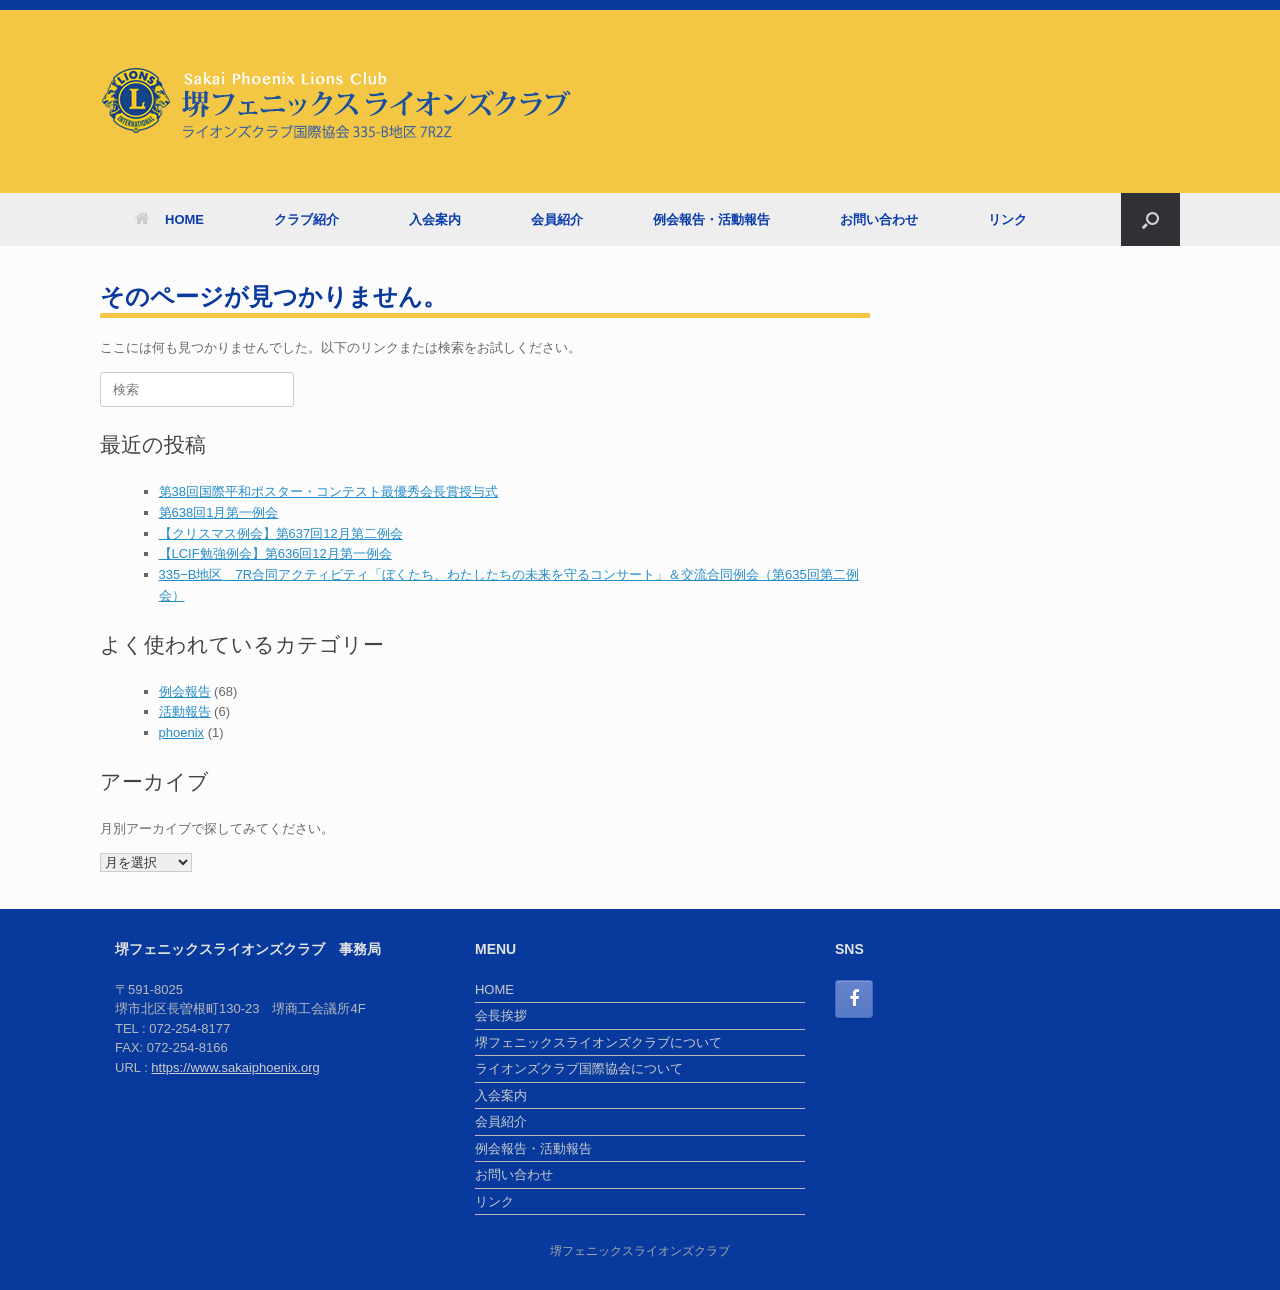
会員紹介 (557, 219)
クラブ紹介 (306, 219)
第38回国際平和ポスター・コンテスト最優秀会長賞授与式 (328, 491)
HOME (169, 219)
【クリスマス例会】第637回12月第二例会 (281, 533)
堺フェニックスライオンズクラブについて (598, 1042)
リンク (1007, 219)
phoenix (182, 732)
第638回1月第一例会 (219, 512)
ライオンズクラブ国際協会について (579, 1068)
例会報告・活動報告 (711, 219)
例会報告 (185, 691)
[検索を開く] (1150, 219)
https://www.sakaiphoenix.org (235, 1067)
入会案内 (435, 219)
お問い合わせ (879, 219)
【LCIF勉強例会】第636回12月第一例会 (275, 553)
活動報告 (185, 711)
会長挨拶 (501, 1015)
